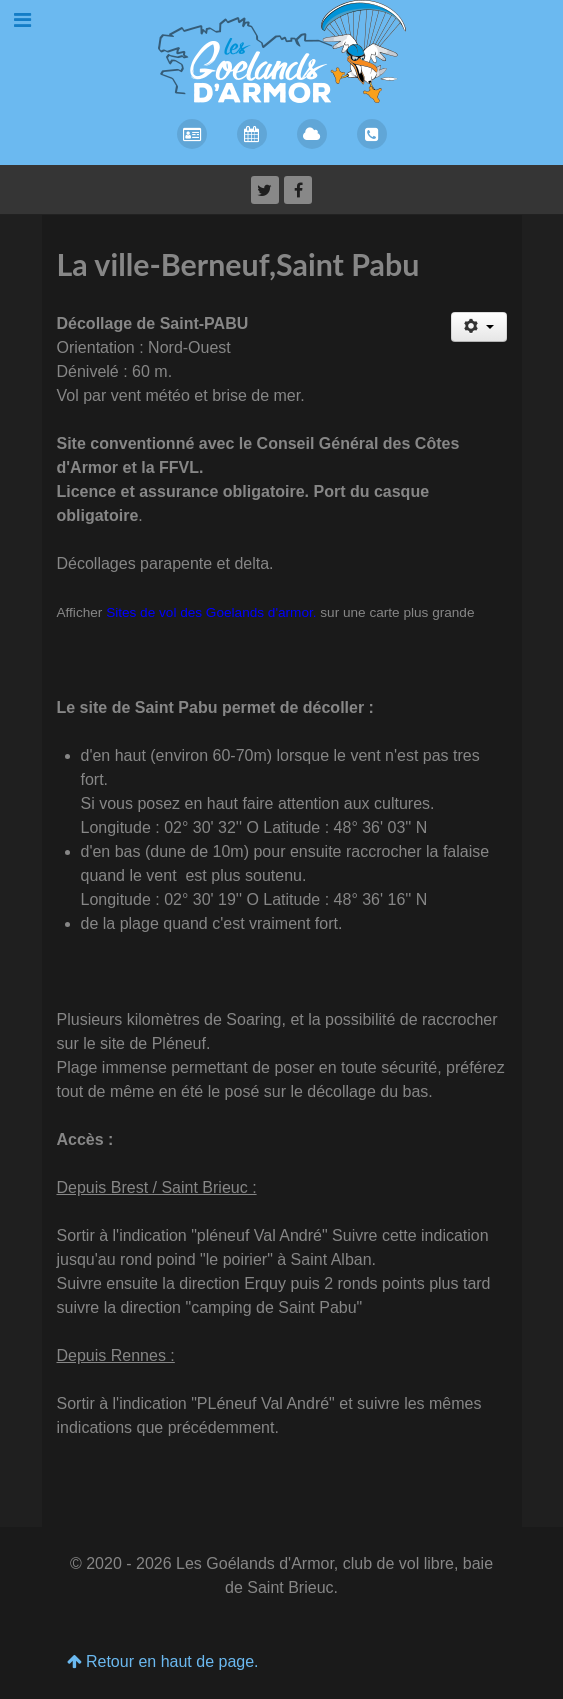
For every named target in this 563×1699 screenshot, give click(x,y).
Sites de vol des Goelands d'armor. (211, 612)
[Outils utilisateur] (478, 327)
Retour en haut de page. (163, 1661)
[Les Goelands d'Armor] (282, 50)
